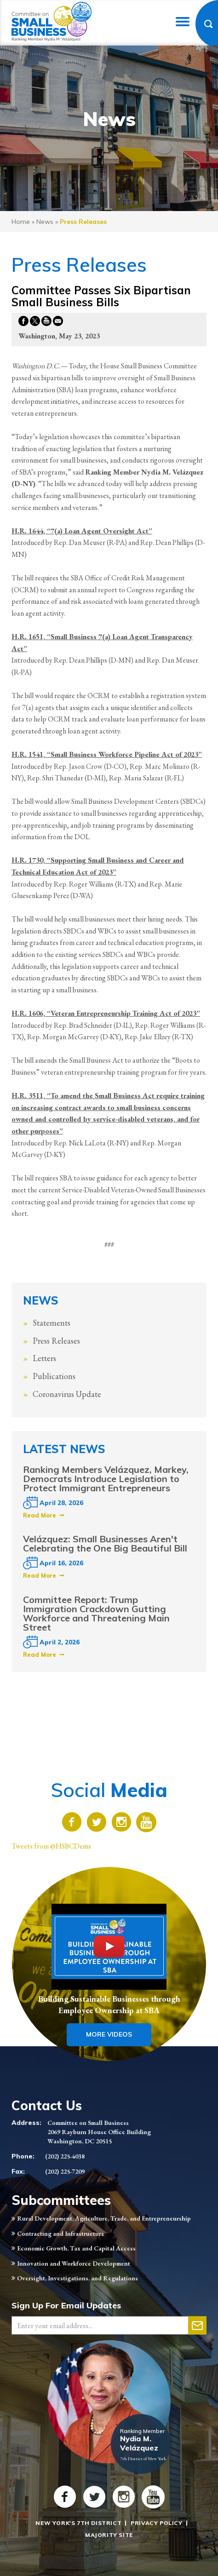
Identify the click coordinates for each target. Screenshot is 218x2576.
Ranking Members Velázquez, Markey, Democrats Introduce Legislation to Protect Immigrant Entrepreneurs (106, 1479)
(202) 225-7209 (65, 2171)
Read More (39, 1515)
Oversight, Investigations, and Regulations (77, 2278)
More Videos (109, 2034)
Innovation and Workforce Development (73, 2263)
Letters (44, 1358)
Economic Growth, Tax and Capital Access (76, 2248)
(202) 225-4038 (65, 2156)
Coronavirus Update (67, 1394)
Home (20, 222)
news (44, 222)
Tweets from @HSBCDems (51, 1846)
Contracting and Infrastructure (60, 2233)
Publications (54, 1376)
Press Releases (56, 1340)
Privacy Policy (156, 2522)
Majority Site (109, 2534)
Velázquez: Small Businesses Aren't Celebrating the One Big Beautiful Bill (105, 1543)
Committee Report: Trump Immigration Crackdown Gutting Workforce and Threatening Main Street (96, 1613)
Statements (51, 1322)
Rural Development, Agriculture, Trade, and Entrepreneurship (104, 2218)
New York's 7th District (78, 2522)
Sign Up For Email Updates (66, 2305)
